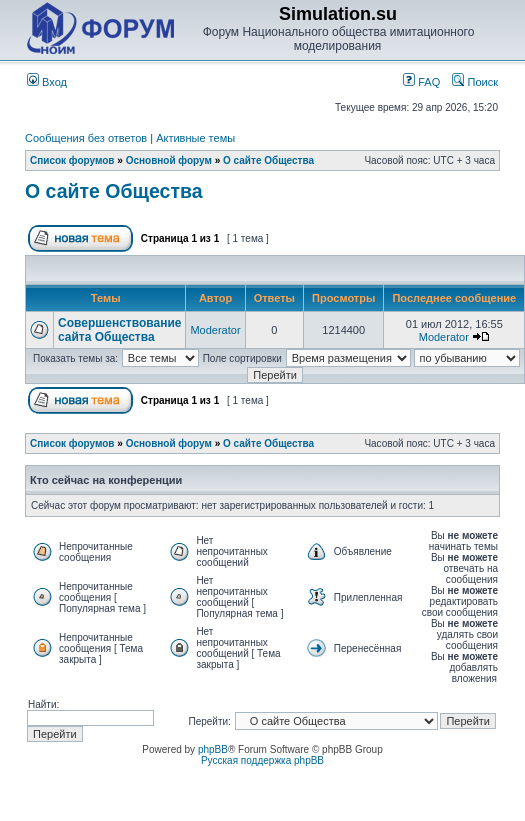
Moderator (215, 330)
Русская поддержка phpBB (262, 760)
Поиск (475, 82)
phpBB (213, 749)
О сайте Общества (268, 160)
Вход (47, 82)
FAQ (421, 82)
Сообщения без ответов (86, 138)
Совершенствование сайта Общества (119, 330)
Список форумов (72, 160)
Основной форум (169, 160)
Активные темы (195, 138)
